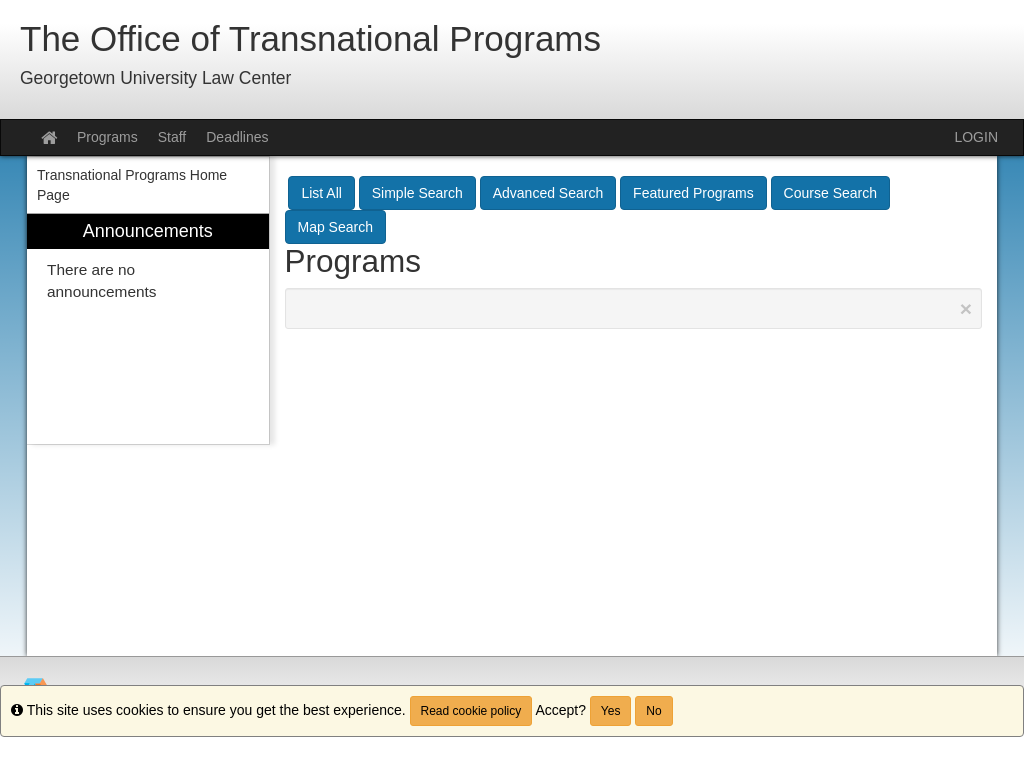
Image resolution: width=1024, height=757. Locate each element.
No (653, 711)
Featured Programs (693, 193)
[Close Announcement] (966, 308)
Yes (611, 711)
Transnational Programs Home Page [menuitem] (132, 185)
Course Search (830, 193)
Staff (172, 137)
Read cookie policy (471, 711)
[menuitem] (148, 329)
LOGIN (976, 137)
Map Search (335, 227)
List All (321, 193)
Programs (107, 137)
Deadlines (237, 137)
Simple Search (417, 193)
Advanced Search (548, 193)
